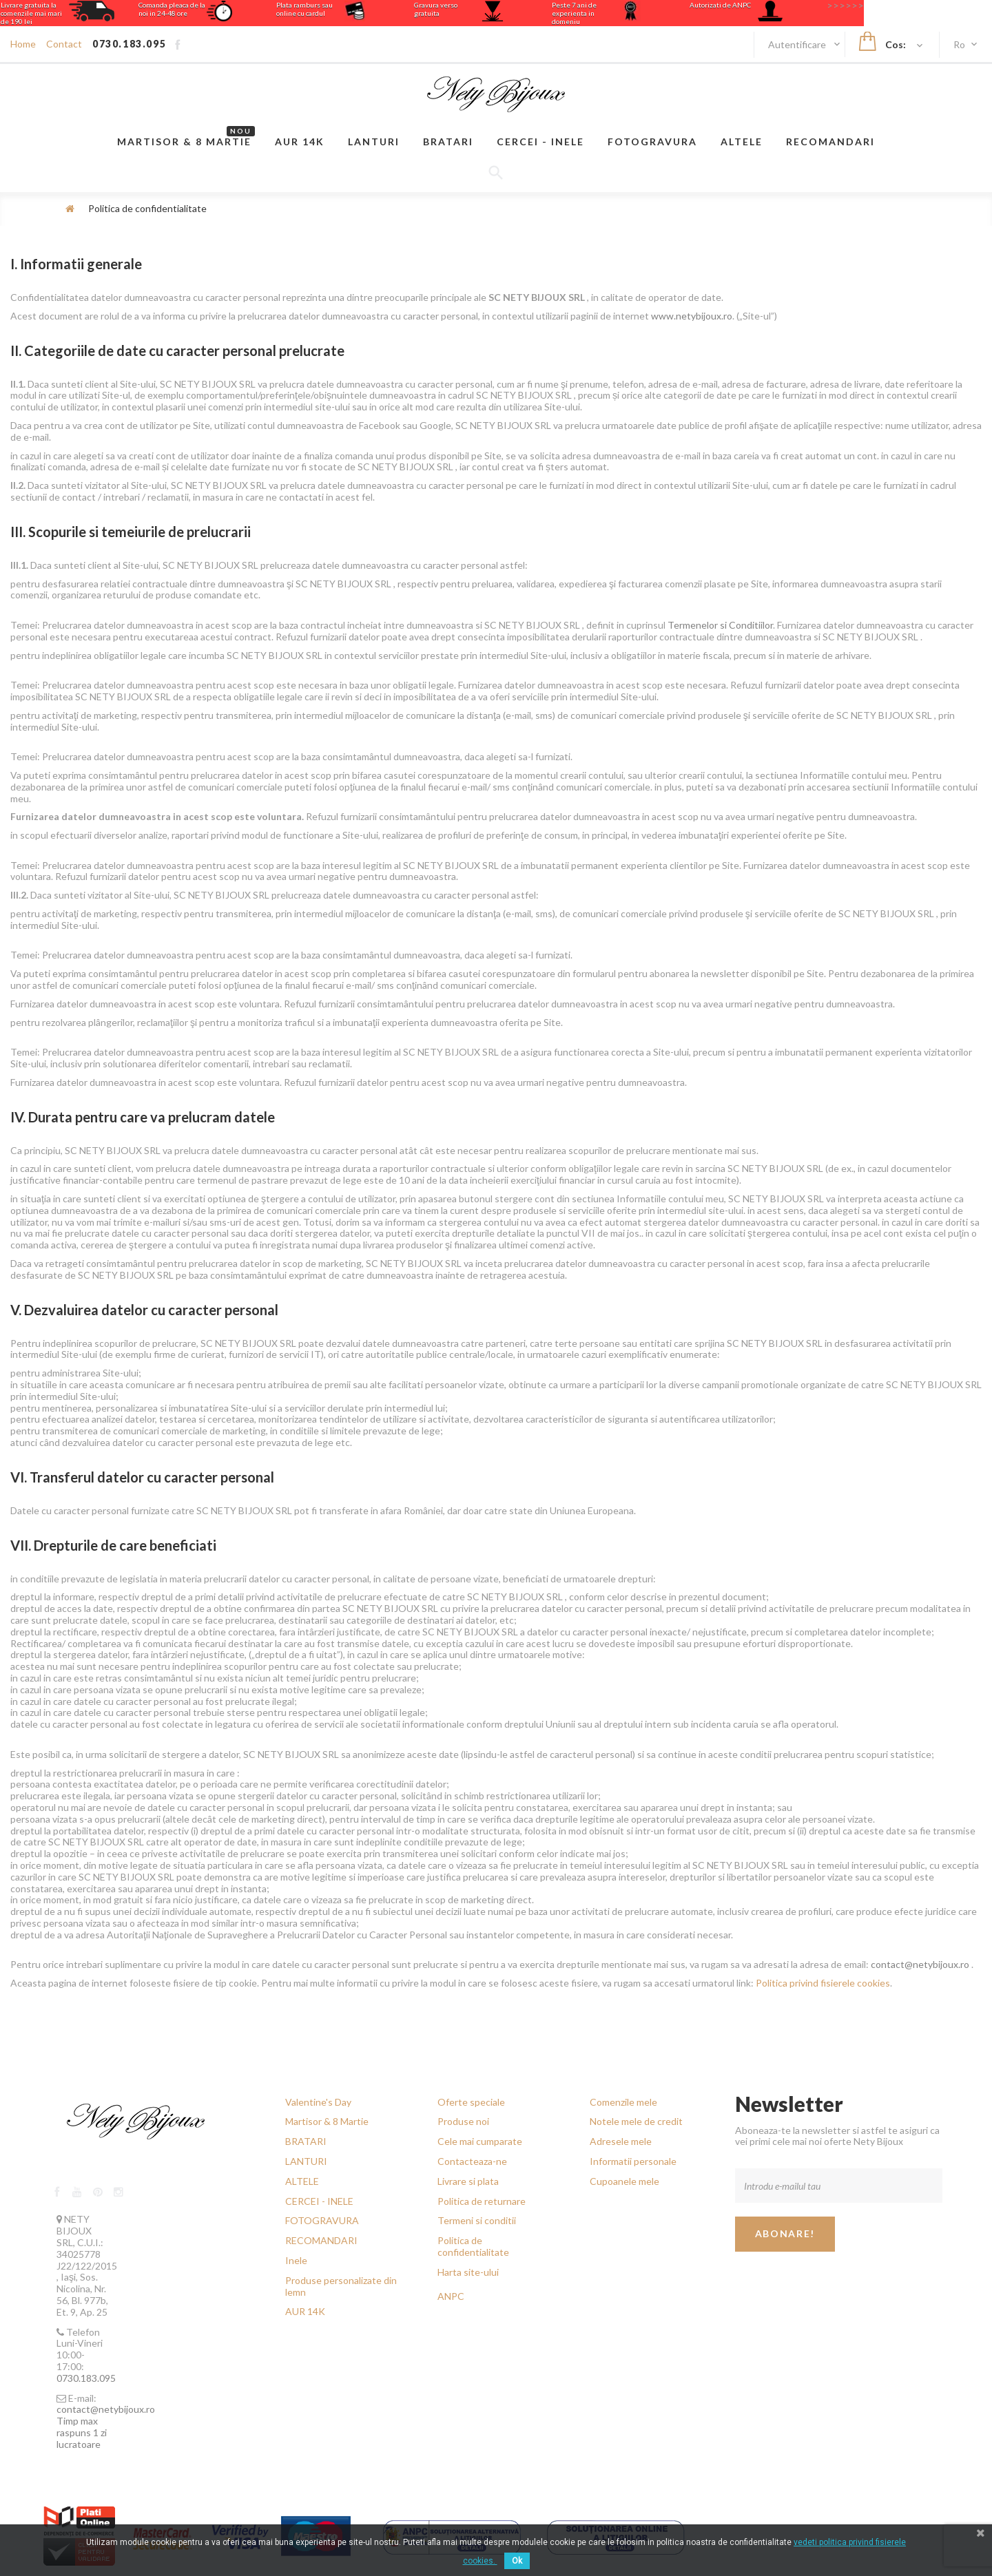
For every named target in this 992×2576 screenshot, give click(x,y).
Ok (517, 2561)
